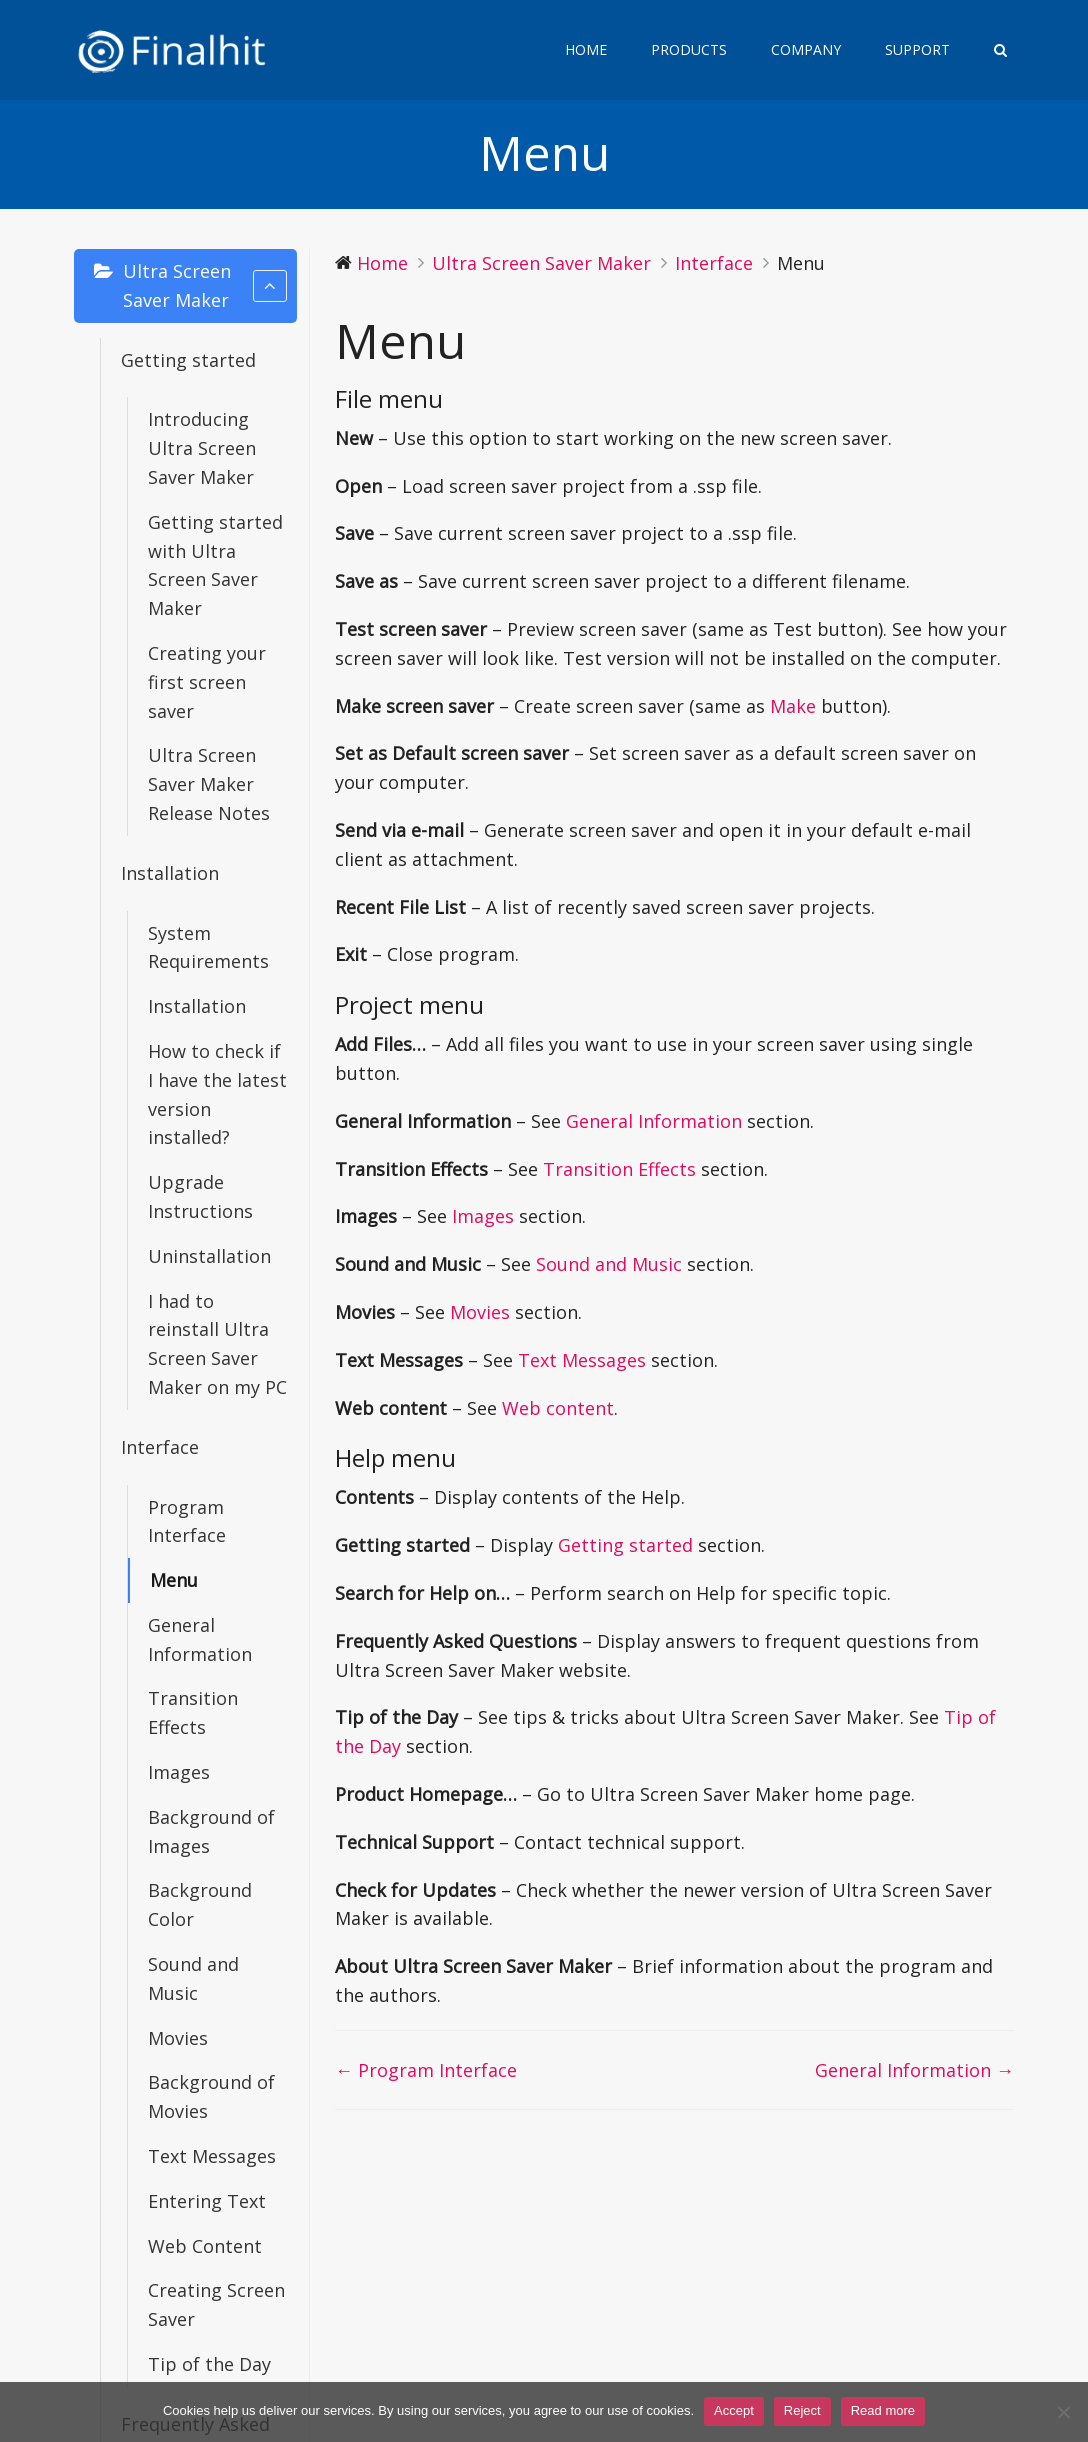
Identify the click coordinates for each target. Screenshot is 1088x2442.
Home (586, 49)
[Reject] (1063, 2412)
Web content (558, 1408)
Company (806, 49)
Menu (174, 1580)
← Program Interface (426, 2070)
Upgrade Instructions (200, 1196)
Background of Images (211, 1831)
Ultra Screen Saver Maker (205, 285)
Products (689, 49)
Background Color (200, 1904)
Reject (802, 2410)
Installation (170, 873)
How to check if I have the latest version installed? (217, 1094)
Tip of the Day (209, 2364)
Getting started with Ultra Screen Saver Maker (215, 565)
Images (179, 1772)
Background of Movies (211, 2096)
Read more (883, 2410)
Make (793, 706)
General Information (200, 1639)
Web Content (205, 2246)
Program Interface (187, 1521)
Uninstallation (209, 1256)
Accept (734, 2410)
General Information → (914, 2070)
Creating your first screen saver (207, 682)
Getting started (188, 360)
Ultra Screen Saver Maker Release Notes (209, 784)
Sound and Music (193, 1978)
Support (917, 49)
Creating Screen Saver (216, 2304)
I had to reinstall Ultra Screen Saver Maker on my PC (217, 1344)
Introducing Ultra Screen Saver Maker (202, 448)
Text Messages (212, 2156)
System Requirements (208, 947)
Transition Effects (193, 1712)
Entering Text (207, 2201)
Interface (160, 1447)
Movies (178, 2038)
